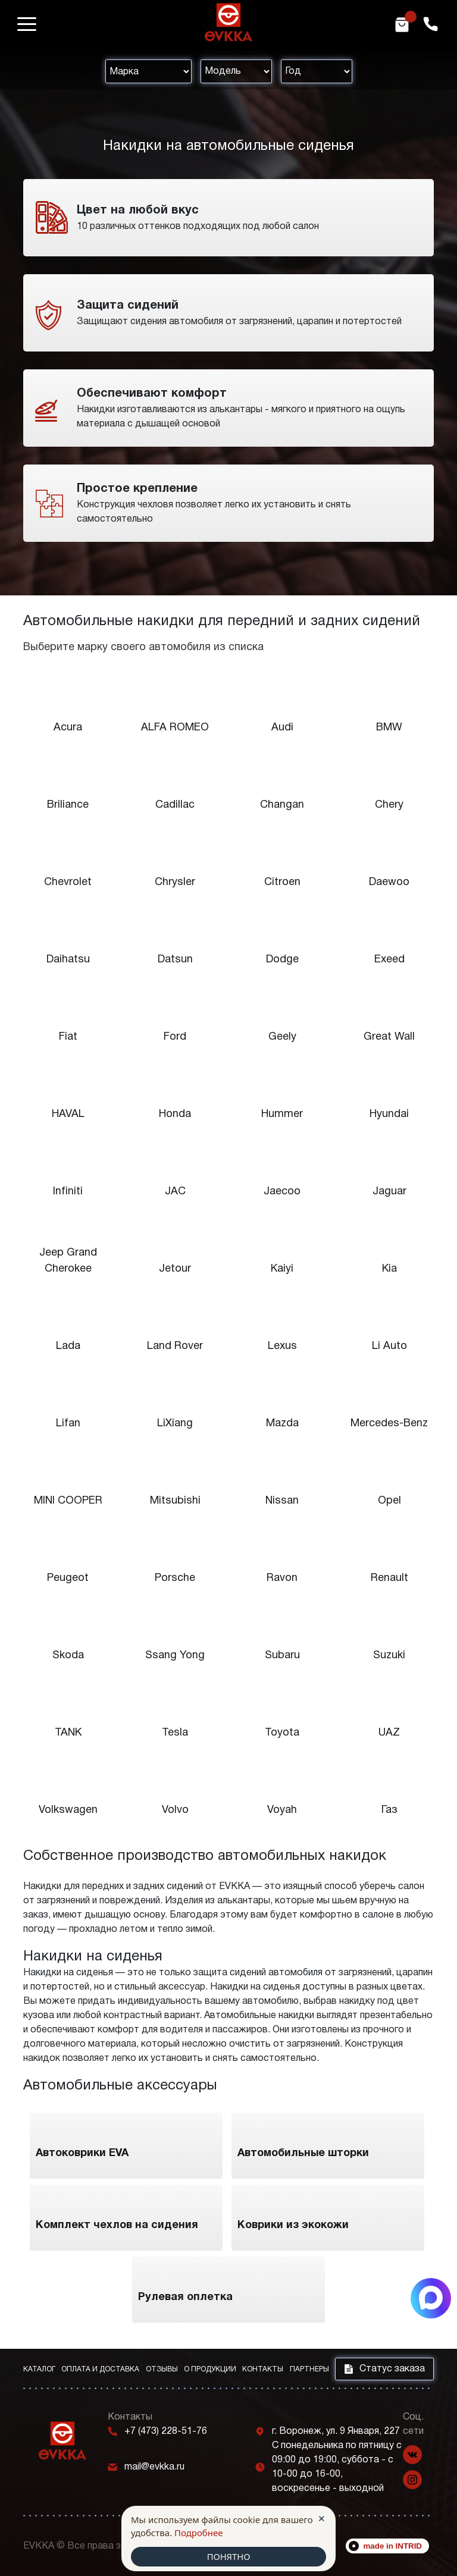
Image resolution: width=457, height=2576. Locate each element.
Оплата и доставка (100, 2369)
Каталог (39, 2369)
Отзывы (162, 2369)
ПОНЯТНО (228, 2556)
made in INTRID (393, 2546)
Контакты (262, 2369)
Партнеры (309, 2369)
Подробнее (198, 2533)
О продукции (210, 2369)
